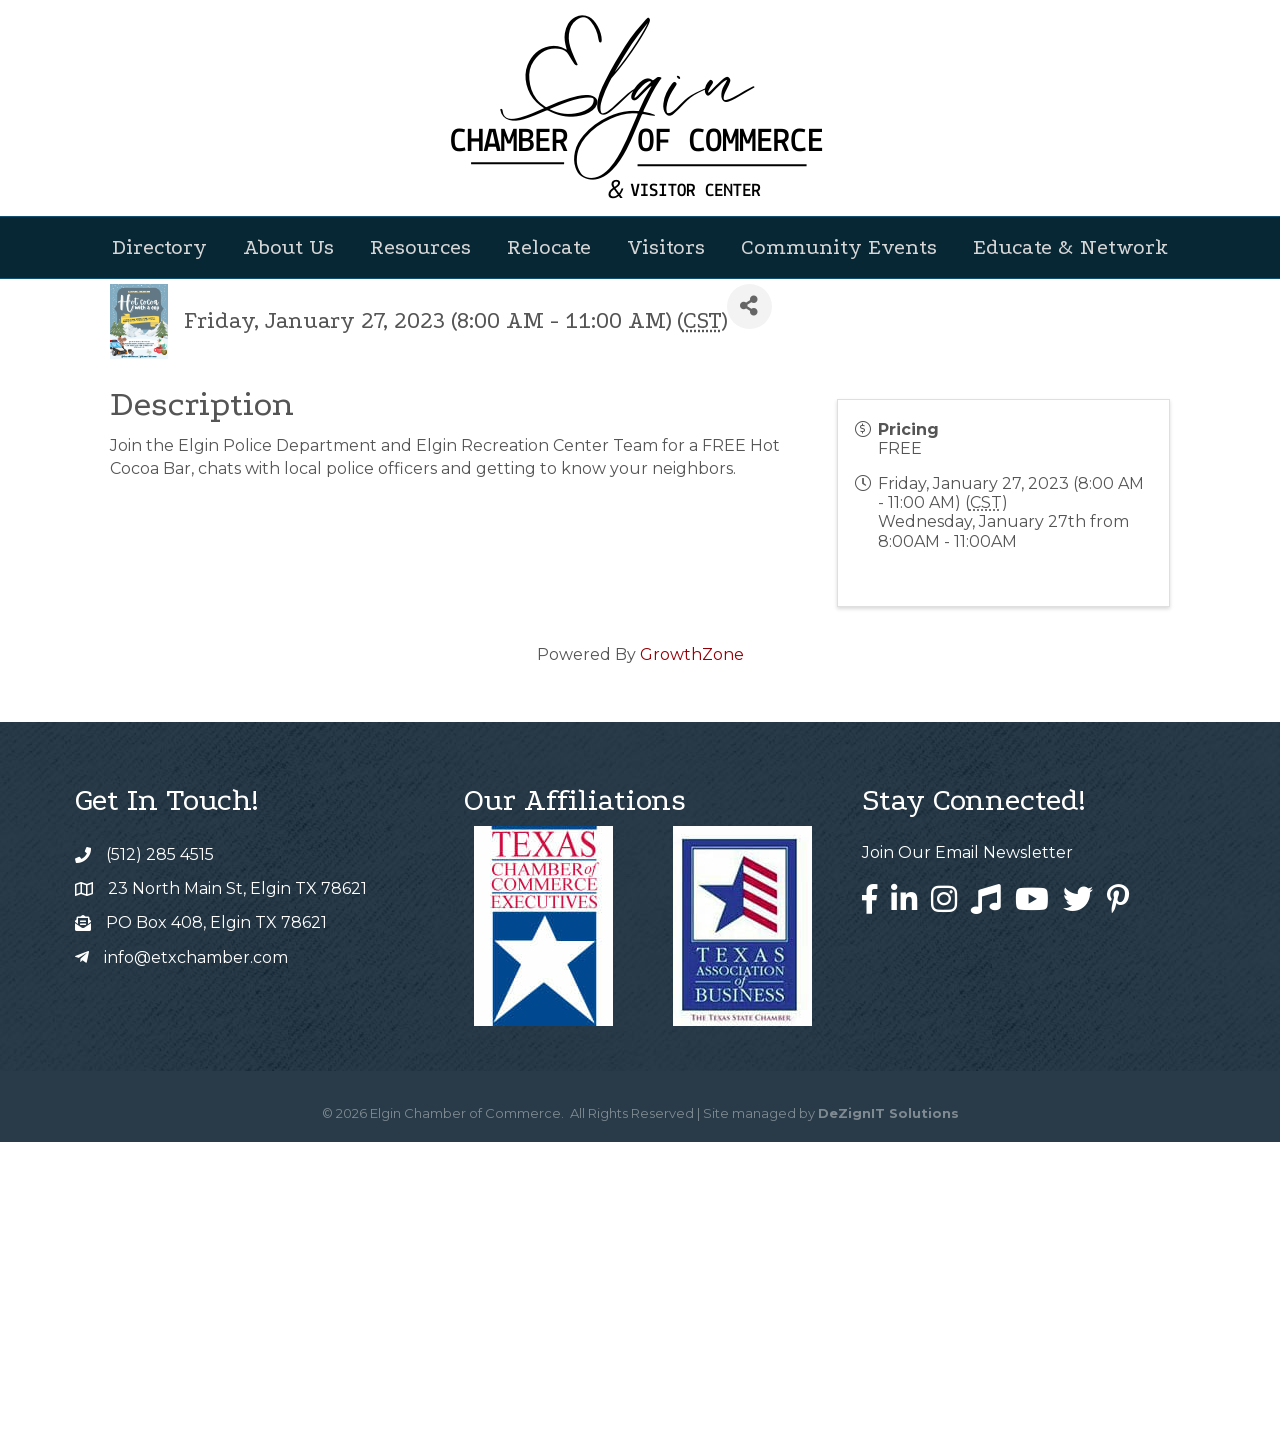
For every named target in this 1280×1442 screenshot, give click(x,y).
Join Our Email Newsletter (967, 1152)
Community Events (839, 247)
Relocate (549, 247)
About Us (288, 247)
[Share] (749, 606)
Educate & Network (1070, 247)
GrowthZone (692, 954)
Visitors (666, 247)
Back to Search (165, 573)
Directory (159, 247)
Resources (420, 247)
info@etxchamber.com (196, 1257)
